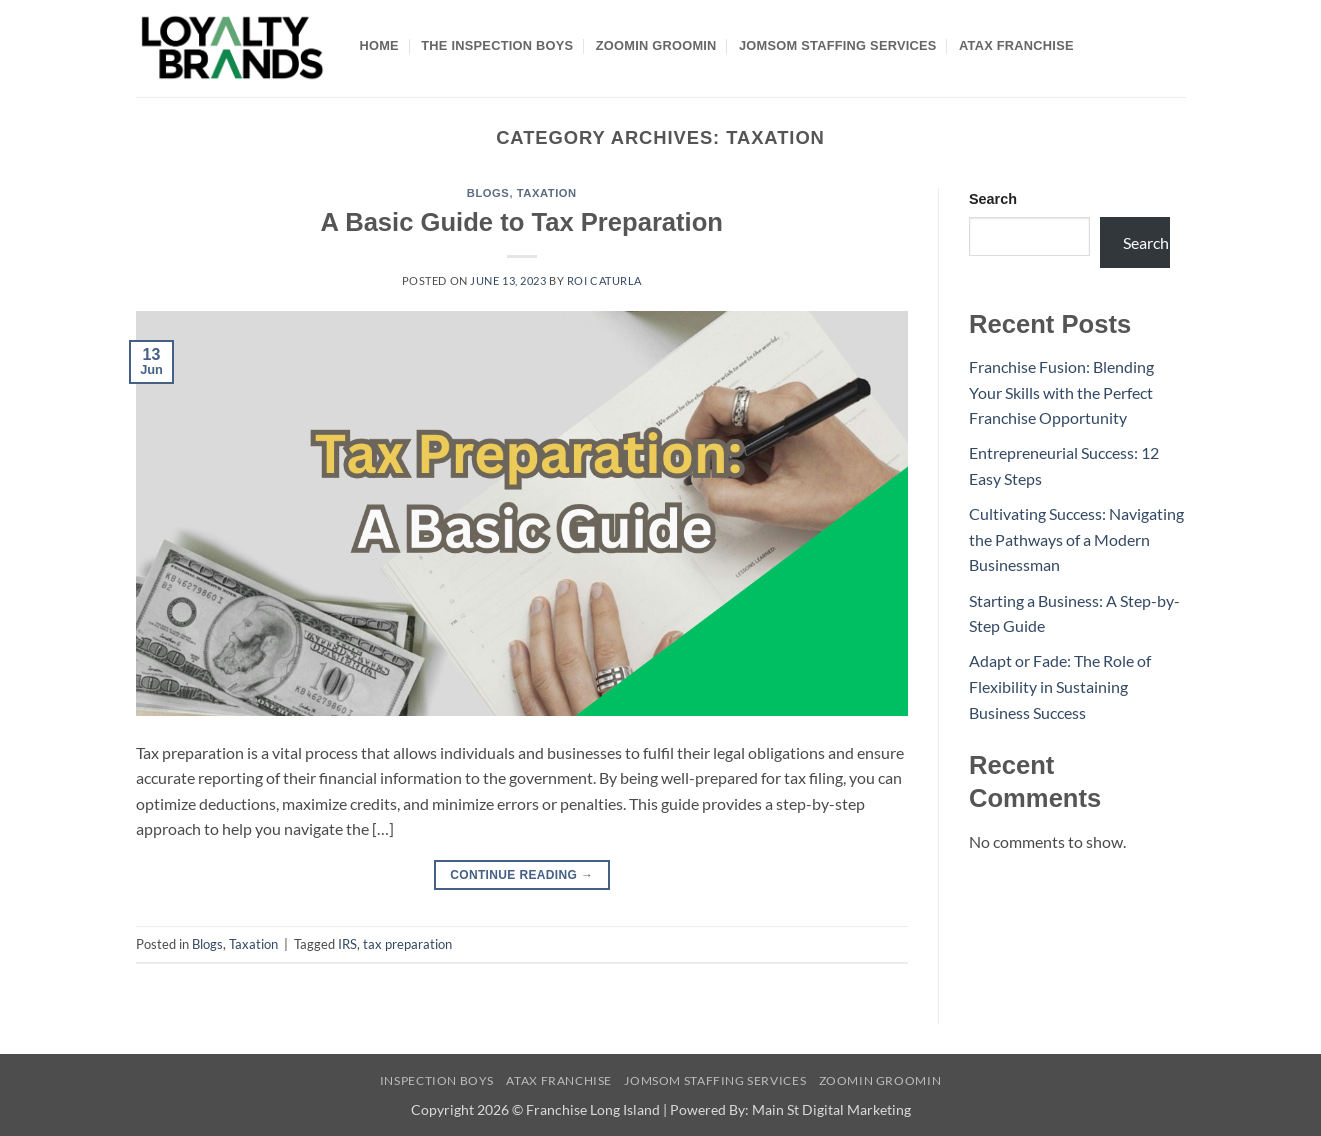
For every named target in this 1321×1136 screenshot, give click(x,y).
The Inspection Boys (497, 45)
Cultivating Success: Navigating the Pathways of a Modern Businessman (1076, 539)
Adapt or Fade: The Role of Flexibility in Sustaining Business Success (1060, 686)
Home (379, 45)
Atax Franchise (1016, 45)
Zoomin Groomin (656, 45)
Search (993, 199)
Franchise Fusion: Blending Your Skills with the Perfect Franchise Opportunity (1061, 392)
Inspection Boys (437, 1080)
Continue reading (521, 875)
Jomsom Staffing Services (838, 45)
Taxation (547, 193)
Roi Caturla (604, 280)
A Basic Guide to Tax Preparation (522, 222)
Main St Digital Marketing (831, 1109)
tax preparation (407, 944)
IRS (347, 944)
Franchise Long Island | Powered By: (639, 1109)
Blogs (488, 193)
